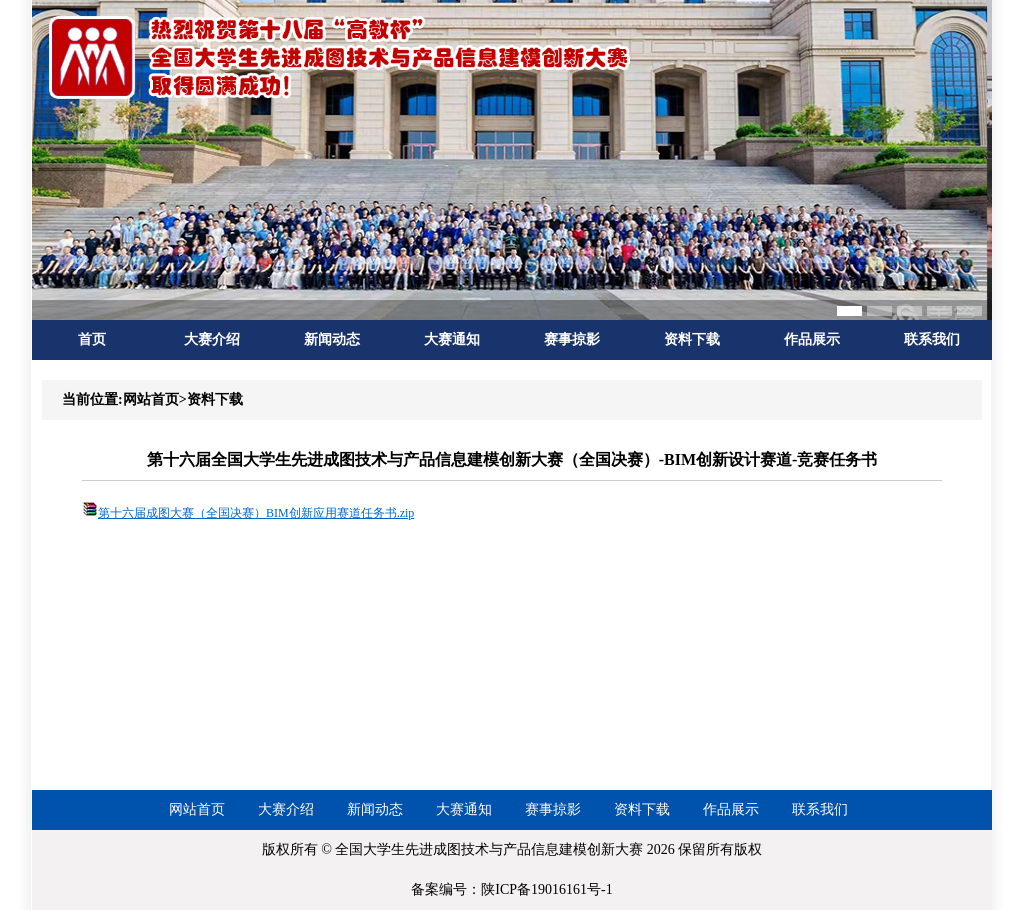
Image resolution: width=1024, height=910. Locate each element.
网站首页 (197, 809)
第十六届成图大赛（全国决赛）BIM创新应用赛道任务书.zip (256, 513)
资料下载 (692, 339)
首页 (92, 339)
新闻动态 (332, 339)
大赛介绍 (212, 339)
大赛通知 (452, 339)
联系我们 (932, 339)
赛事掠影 (572, 339)
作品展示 (812, 339)
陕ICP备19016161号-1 (546, 889)
